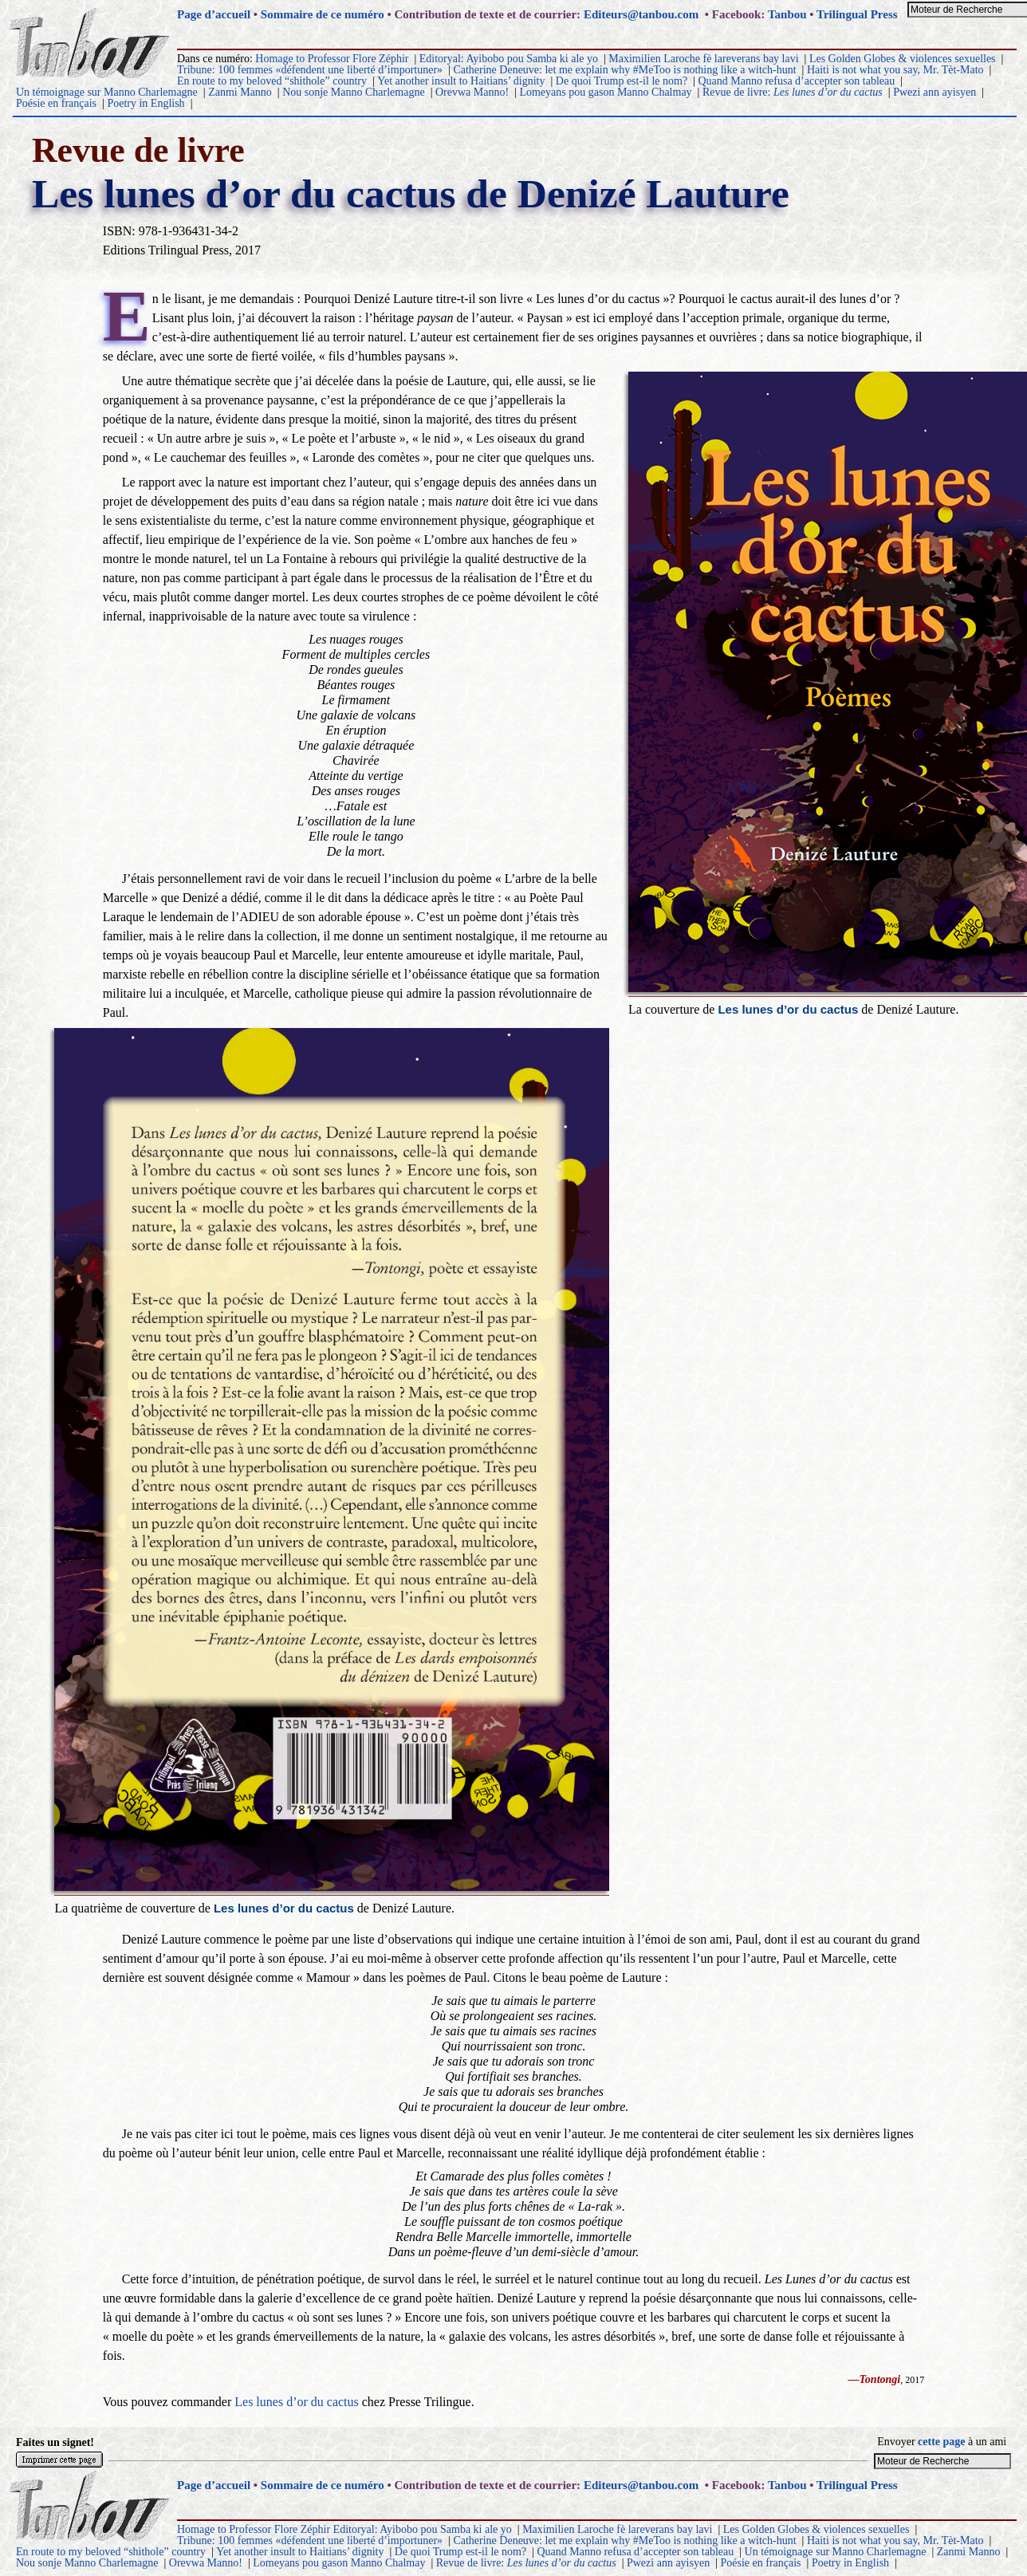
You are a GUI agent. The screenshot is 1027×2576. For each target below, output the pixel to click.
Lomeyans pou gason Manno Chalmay (605, 92)
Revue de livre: (792, 92)
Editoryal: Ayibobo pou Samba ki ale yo (508, 59)
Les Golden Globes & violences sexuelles (902, 59)
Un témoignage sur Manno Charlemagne (107, 92)
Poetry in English (145, 103)
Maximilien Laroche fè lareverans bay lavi (703, 59)
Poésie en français (56, 103)
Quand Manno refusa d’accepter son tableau (796, 81)
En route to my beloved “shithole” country (272, 81)
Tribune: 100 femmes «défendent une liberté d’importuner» (310, 70)
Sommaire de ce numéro (322, 14)
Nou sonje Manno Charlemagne (353, 92)
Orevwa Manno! (472, 92)
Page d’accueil (213, 14)
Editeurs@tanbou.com (641, 14)
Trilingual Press (857, 14)
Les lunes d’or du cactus (296, 2402)
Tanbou (787, 14)
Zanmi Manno (240, 92)
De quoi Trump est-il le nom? (621, 81)
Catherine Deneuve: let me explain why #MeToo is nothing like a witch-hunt (624, 70)
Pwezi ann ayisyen (934, 92)
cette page (941, 2442)
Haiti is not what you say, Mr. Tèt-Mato (895, 70)
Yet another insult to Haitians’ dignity (461, 81)
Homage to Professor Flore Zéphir (331, 59)
